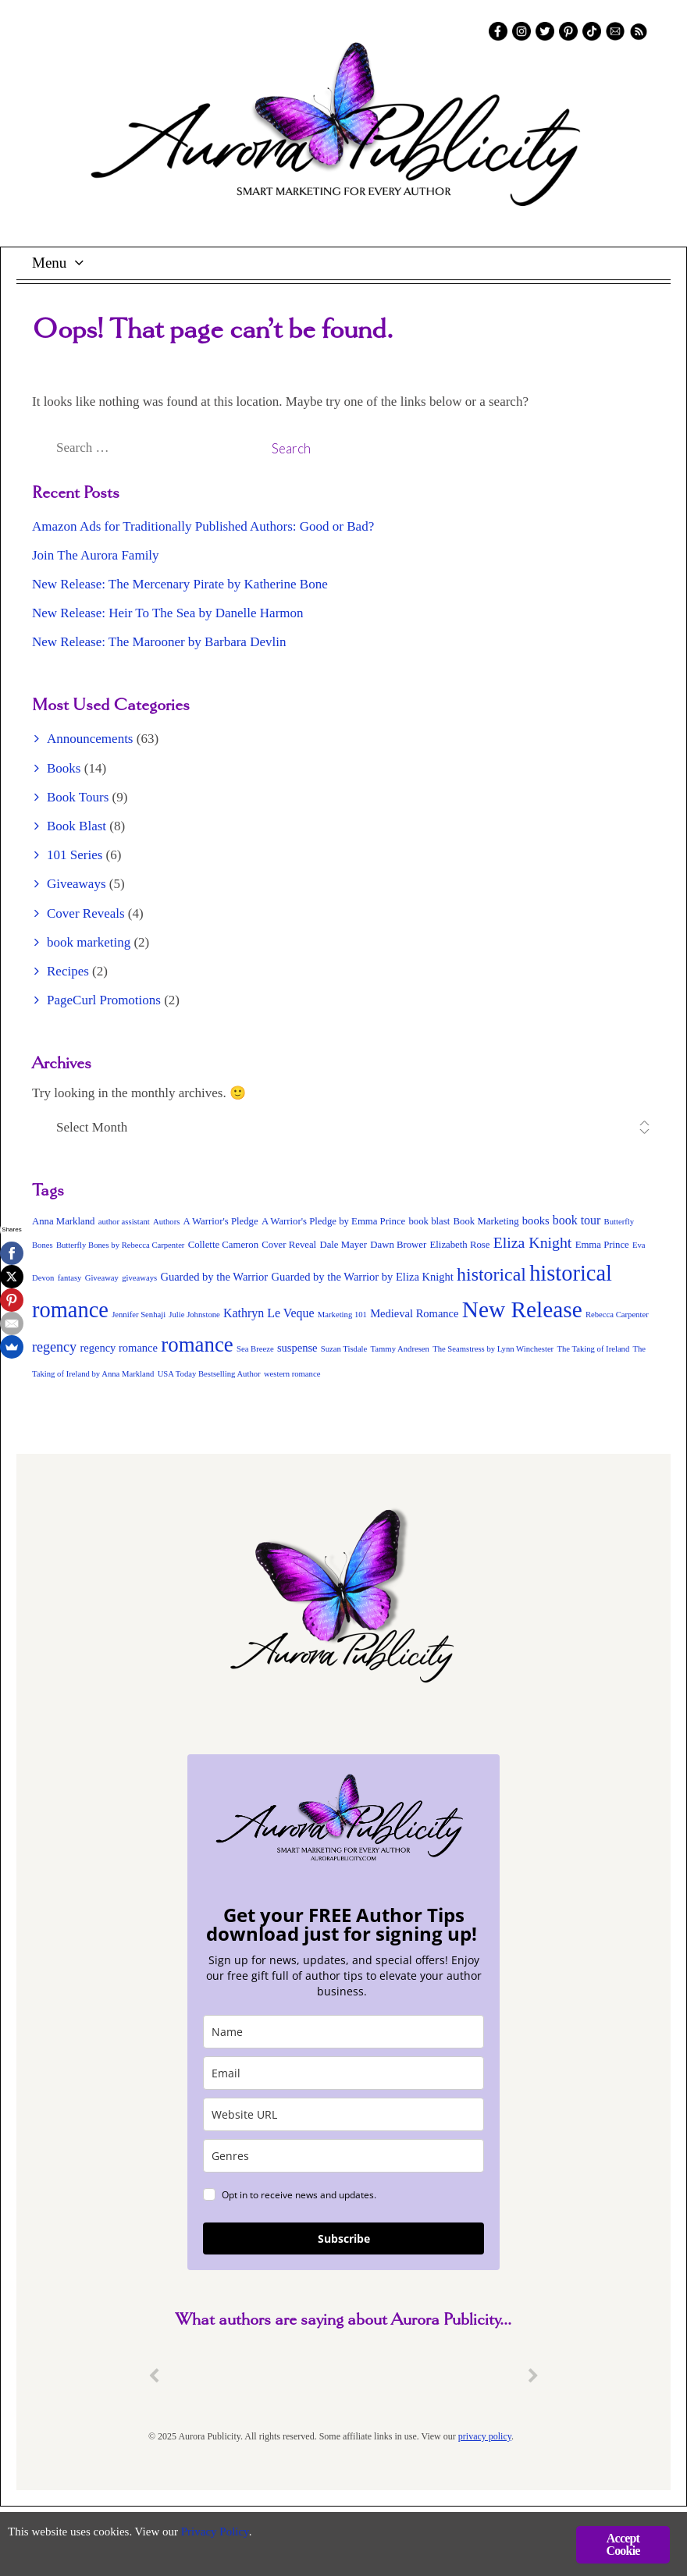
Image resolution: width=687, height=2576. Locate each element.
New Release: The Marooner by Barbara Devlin (159, 641)
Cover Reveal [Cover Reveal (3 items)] (289, 1244)
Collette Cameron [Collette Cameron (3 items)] (223, 1244)
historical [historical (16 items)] (491, 1274)
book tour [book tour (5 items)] (577, 1220)
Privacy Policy (242, 2533)
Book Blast (76, 826)
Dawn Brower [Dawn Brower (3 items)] (398, 1244)
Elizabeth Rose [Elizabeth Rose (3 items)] (460, 1244)
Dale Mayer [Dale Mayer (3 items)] (343, 1244)
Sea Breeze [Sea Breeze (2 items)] (255, 1349)
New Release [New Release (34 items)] (522, 1309)
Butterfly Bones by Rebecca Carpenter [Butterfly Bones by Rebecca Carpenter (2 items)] (120, 1245)
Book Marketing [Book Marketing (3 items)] (486, 1221)
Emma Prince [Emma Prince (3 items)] (602, 1244)
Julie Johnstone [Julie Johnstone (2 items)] (194, 1314)
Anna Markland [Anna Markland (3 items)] (63, 1221)
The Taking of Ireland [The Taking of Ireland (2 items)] (593, 1349)
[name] (343, 2031)
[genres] (343, 2156)
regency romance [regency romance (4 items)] (119, 1347)
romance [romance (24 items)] (197, 1344)
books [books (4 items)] (536, 1220)
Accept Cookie (622, 2544)
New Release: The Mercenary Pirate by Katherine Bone (180, 584)
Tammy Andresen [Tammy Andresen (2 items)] (400, 1349)
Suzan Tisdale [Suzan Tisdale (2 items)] (344, 1349)
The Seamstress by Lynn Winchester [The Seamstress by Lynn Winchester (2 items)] (493, 1349)
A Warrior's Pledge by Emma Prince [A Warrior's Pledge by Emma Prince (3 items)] (333, 1221)
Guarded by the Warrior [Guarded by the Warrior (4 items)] (214, 1276)
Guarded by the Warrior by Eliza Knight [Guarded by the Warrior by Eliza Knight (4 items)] (362, 1276)
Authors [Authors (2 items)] (166, 1221)
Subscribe (344, 2238)
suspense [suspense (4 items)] (297, 1347)
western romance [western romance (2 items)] (292, 1374)
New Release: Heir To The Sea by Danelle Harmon (168, 613)
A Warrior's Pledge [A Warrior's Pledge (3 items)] (220, 1221)
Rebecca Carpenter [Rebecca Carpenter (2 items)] (617, 1314)
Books (63, 768)
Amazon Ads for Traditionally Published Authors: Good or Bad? (203, 526)
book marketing (88, 942)
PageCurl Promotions (104, 1000)
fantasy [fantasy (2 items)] (70, 1278)
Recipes (68, 971)
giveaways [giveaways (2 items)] (139, 1278)
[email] (343, 2073)
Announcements (90, 738)
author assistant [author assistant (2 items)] (124, 1221)
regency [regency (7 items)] (54, 1347)
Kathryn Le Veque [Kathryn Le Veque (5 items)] (269, 1313)
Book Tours (78, 797)
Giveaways (76, 883)
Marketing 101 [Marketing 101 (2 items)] (342, 1314)
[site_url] (343, 2114)
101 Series (74, 854)
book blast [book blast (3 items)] (429, 1221)
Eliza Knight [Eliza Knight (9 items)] (532, 1242)
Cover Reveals (86, 913)
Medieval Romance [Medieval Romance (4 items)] (414, 1313)
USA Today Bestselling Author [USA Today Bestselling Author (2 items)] (209, 1374)
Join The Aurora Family (95, 555)
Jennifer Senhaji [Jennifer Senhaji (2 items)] (139, 1314)
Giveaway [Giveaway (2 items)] (102, 1278)
